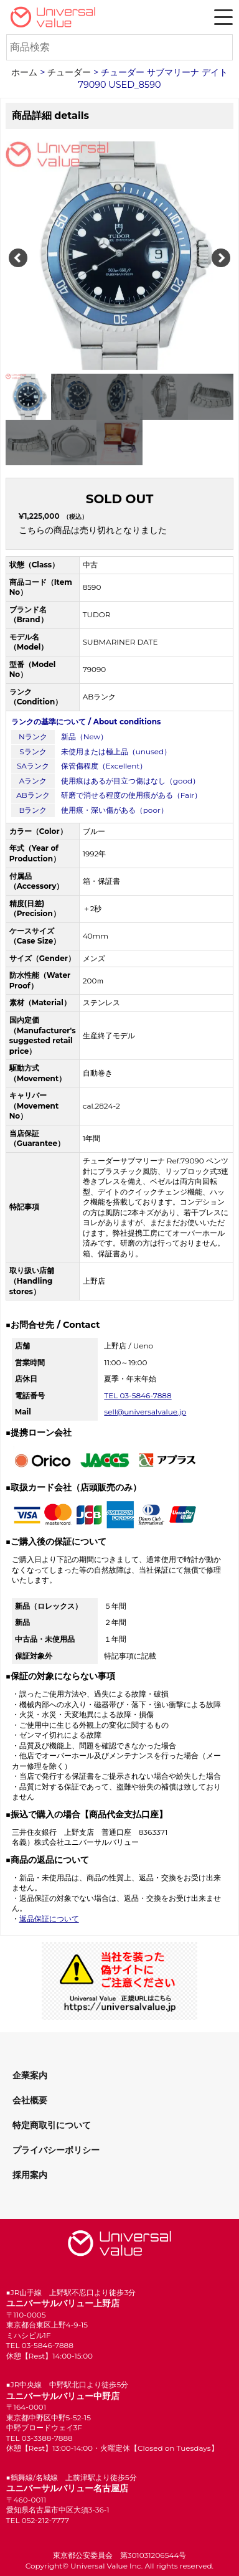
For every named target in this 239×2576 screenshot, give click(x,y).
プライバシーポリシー (56, 2150)
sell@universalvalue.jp (145, 1411)
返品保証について (49, 1918)
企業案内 (29, 2075)
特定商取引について (51, 2125)
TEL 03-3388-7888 (39, 2438)
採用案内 (29, 2175)
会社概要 (29, 2100)
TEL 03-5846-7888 (137, 1395)
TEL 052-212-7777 (38, 2520)
